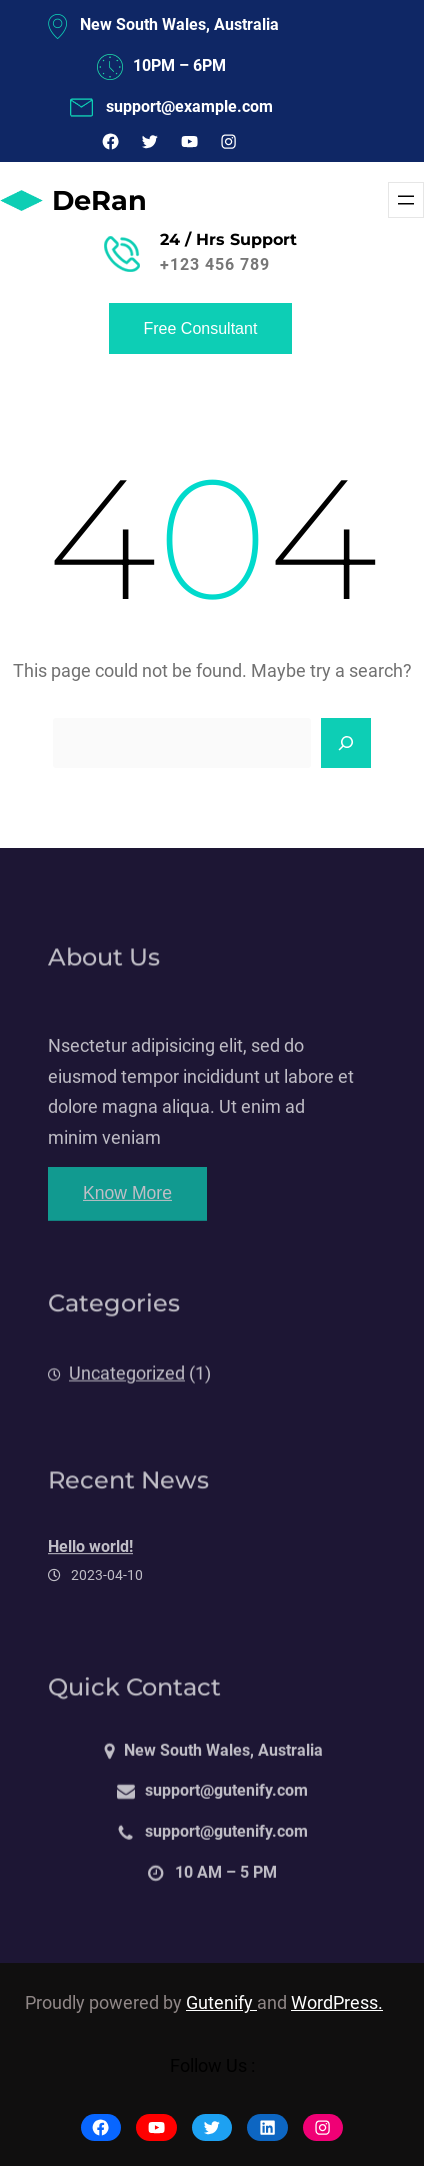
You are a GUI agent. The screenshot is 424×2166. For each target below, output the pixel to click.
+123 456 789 (215, 264)
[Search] (346, 743)
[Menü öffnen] (406, 200)
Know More (127, 1208)
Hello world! (90, 1562)
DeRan (99, 200)
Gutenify (221, 2003)
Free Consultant (201, 328)
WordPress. (337, 2003)
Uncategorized (127, 1385)
